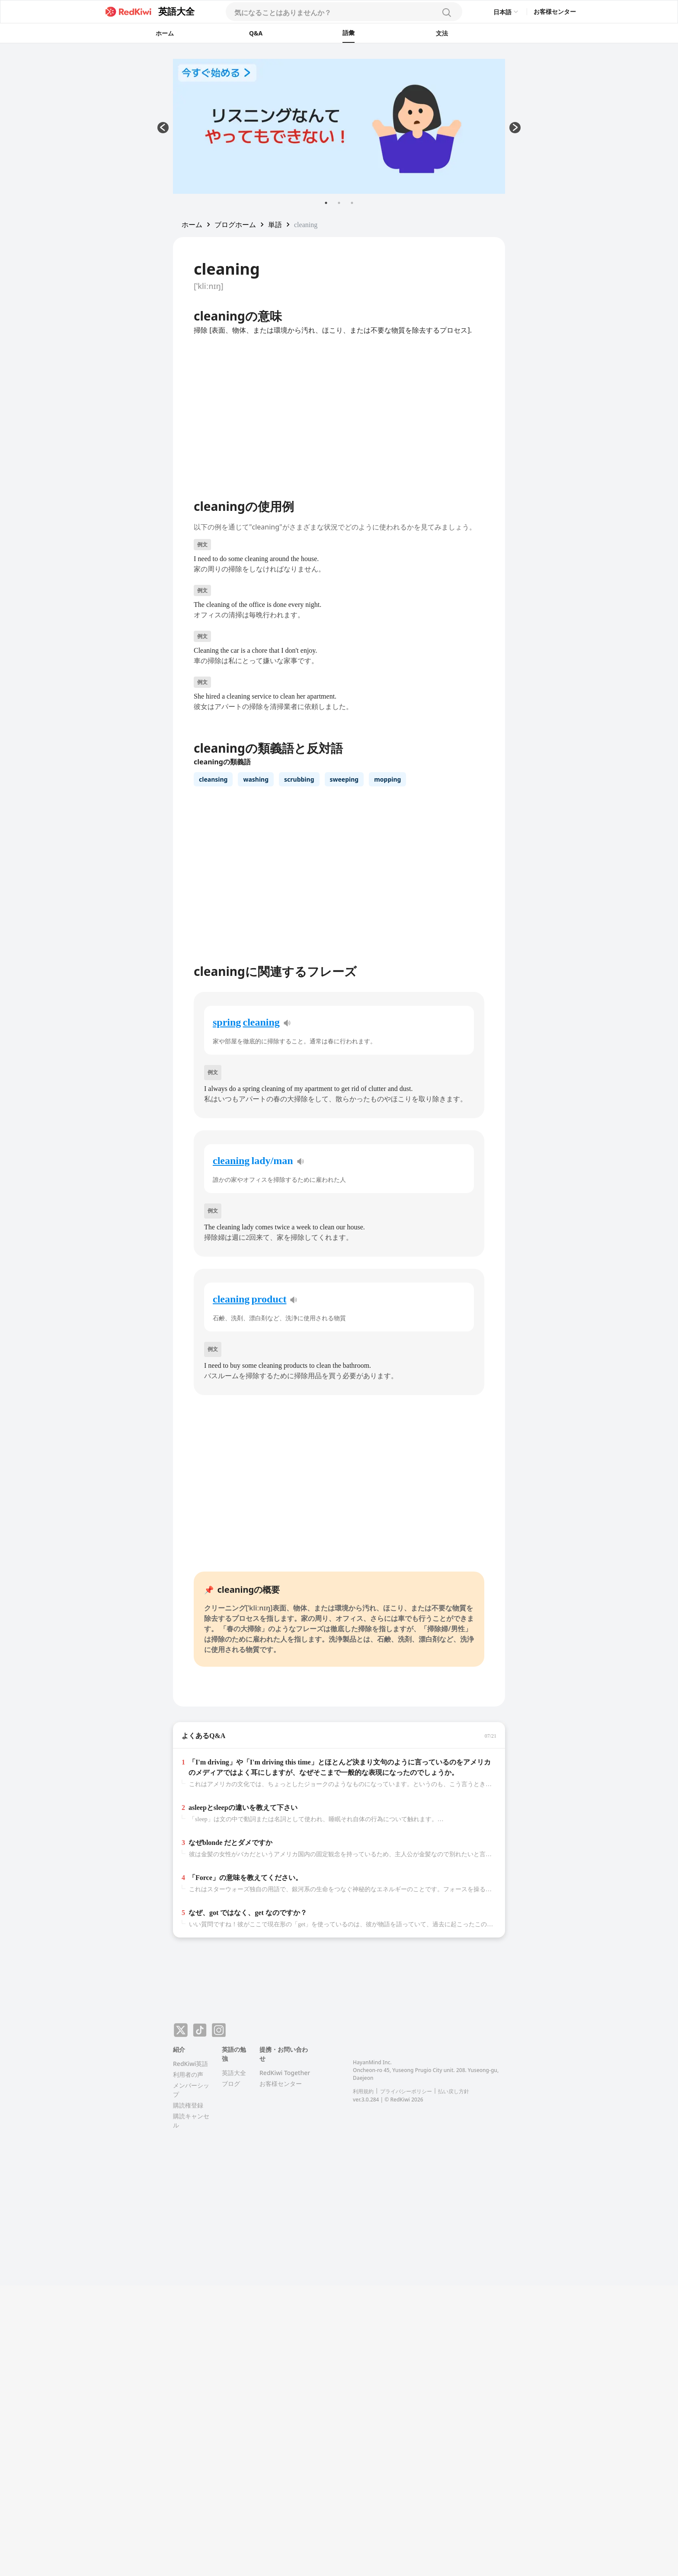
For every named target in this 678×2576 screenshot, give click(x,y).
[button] (192, 224)
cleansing (213, 779)
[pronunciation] (287, 1022)
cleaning (261, 1022)
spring (227, 1022)
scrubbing (299, 779)
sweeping (344, 779)
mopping (387, 779)
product (269, 1299)
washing (256, 779)
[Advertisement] (95, 188)
